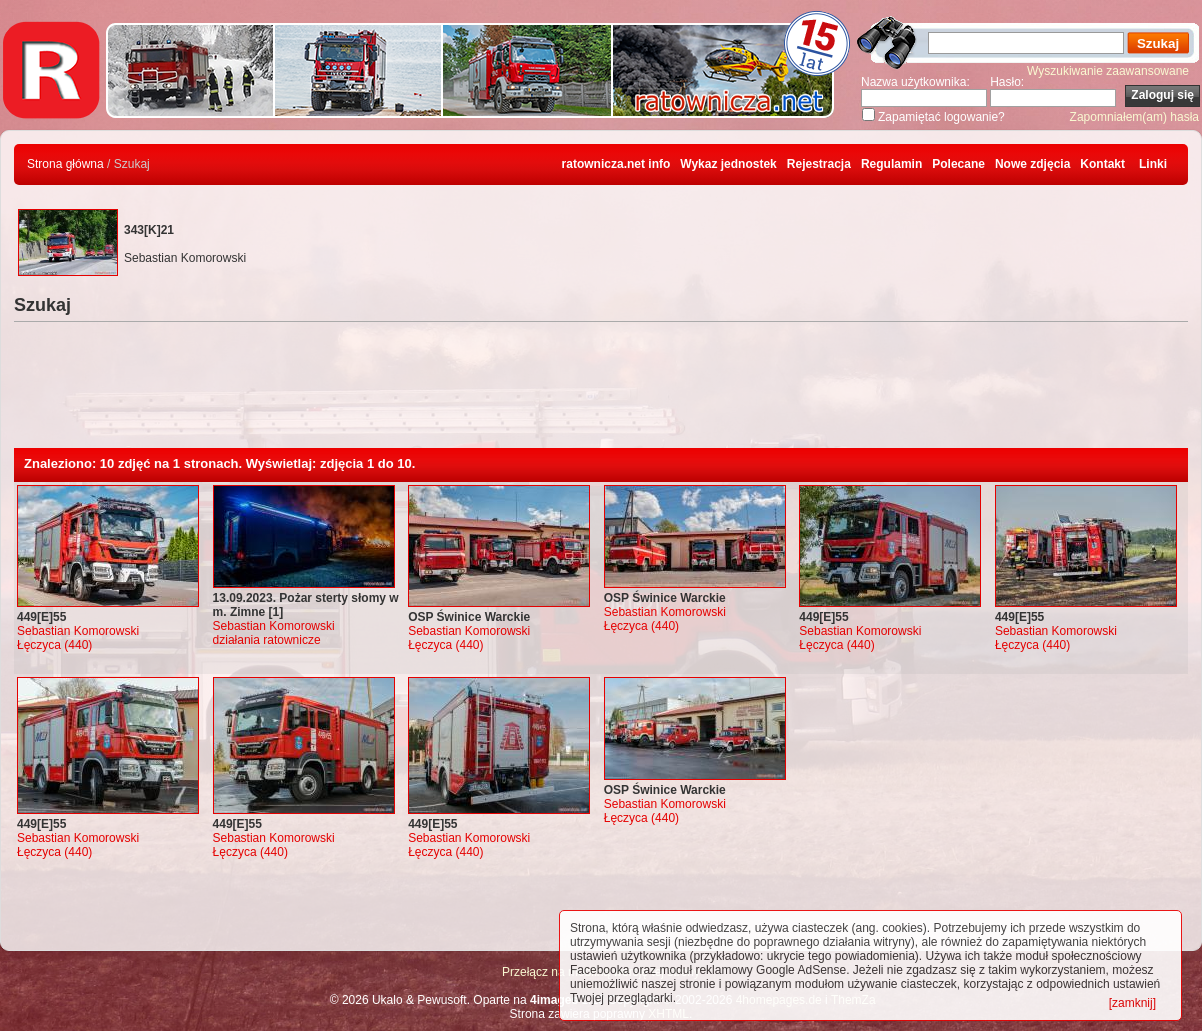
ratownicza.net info (616, 164)
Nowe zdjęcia (1032, 164)
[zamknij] (1132, 1003)
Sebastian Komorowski (78, 631)
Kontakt (1102, 164)
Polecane (958, 164)
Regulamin (891, 164)
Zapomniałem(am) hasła (1134, 117)
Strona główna (65, 164)
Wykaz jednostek (728, 164)
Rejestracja (819, 164)
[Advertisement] (601, 393)
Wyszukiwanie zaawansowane (1108, 71)
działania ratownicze (267, 640)
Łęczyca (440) (54, 645)
